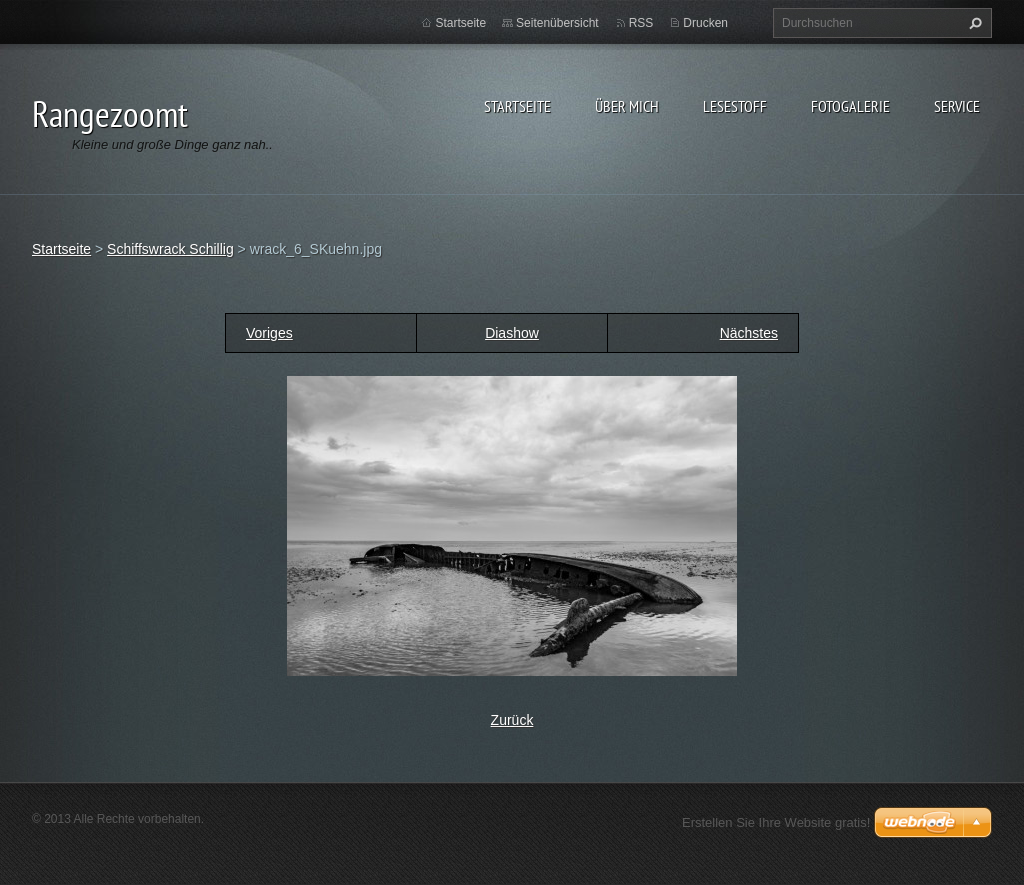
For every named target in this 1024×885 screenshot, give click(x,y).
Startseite (517, 106)
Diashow (512, 333)
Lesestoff (735, 106)
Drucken (705, 23)
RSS (641, 23)
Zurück (512, 720)
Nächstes (749, 333)
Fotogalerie (850, 106)
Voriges (269, 333)
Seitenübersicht (557, 23)
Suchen (973, 23)
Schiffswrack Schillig (170, 249)
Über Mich (627, 106)
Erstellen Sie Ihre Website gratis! (776, 822)
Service (957, 106)
